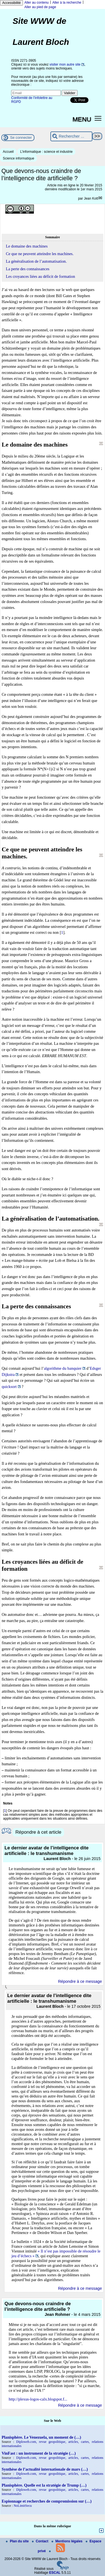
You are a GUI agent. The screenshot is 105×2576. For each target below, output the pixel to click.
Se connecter (21, 137)
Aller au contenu (36, 2)
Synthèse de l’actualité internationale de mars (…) (45, 2469)
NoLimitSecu (23, 2506)
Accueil (8, 152)
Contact (40, 2541)
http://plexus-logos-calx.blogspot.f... (38, 2399)
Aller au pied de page (40, 7)
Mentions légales (67, 2541)
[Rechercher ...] (71, 136)
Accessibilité (11, 3)
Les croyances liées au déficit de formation (40, 276)
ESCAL (55, 2573)
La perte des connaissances (27, 269)
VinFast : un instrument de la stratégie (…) (39, 2453)
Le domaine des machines (27, 246)
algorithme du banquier (62, 1368)
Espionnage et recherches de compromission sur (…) (47, 2501)
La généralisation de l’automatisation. (36, 261)
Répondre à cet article (38, 1832)
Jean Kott (91, 198)
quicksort (9, 1386)
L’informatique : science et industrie (46, 152)
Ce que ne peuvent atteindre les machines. (40, 253)
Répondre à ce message (80, 1981)
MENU (82, 119)
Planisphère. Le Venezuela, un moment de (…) (41, 2437)
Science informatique (18, 158)
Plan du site (18, 2541)
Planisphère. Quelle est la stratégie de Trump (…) (44, 2485)
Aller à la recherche (66, 2)
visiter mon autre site (65, 64)
